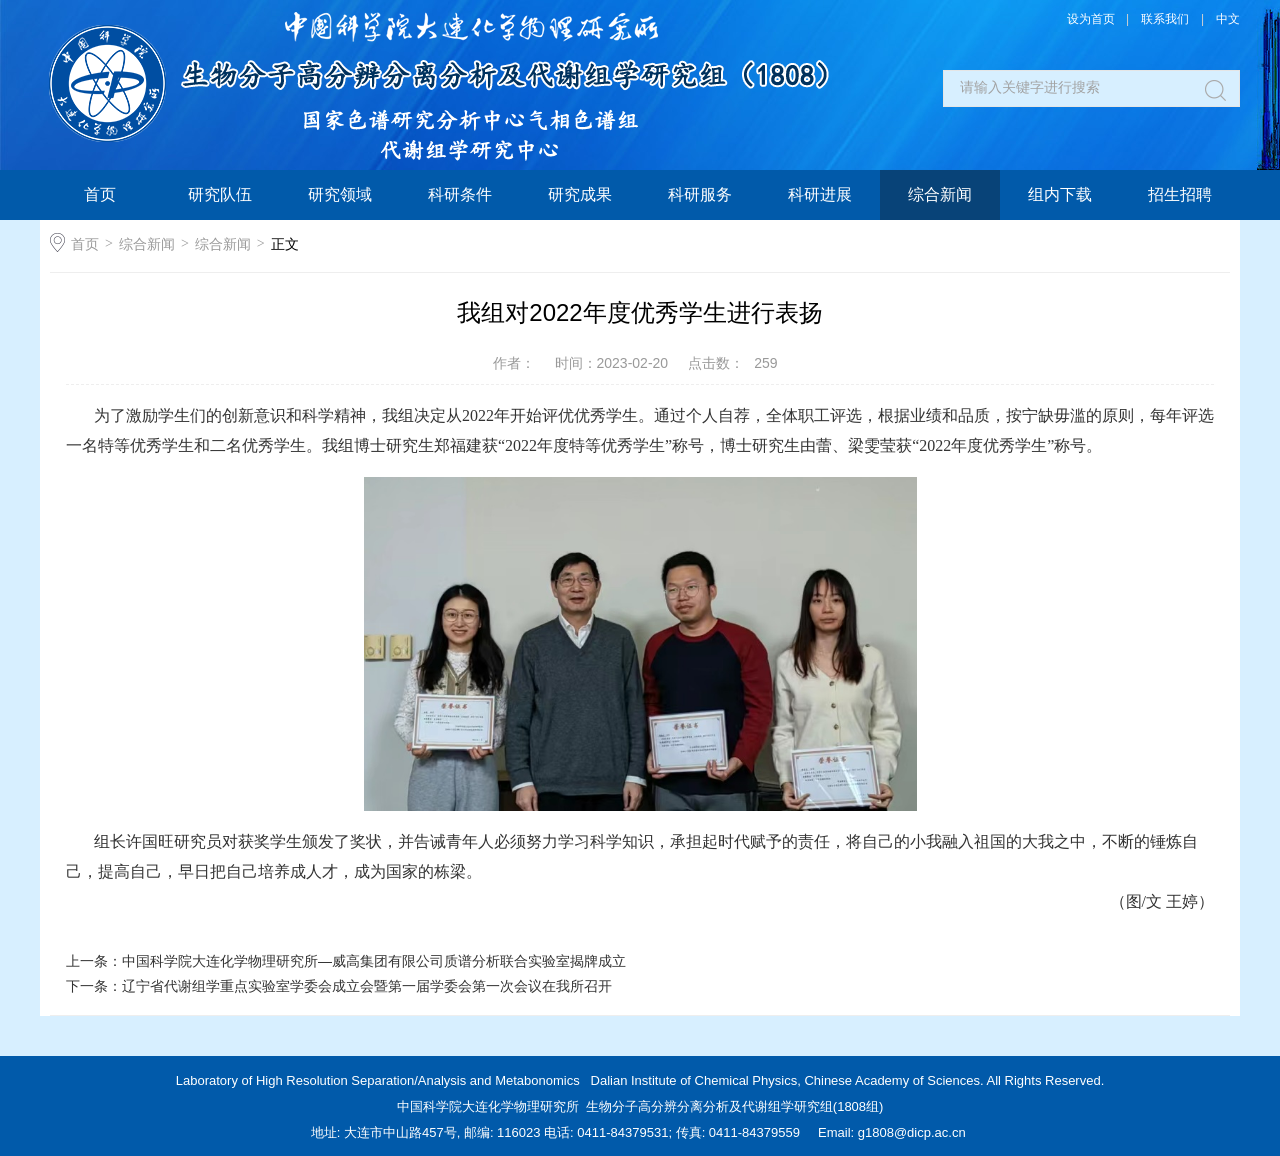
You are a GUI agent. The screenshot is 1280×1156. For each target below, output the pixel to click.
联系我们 (1165, 19)
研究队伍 (220, 194)
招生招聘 (1180, 194)
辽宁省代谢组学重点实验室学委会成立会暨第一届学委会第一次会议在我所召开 (367, 986)
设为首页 (1091, 19)
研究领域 (340, 194)
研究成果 (580, 194)
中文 (1228, 19)
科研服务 (700, 194)
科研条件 (460, 194)
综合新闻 (940, 194)
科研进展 (820, 194)
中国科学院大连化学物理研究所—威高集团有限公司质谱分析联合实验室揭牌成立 (374, 961)
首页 (100, 194)
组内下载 (1060, 194)
